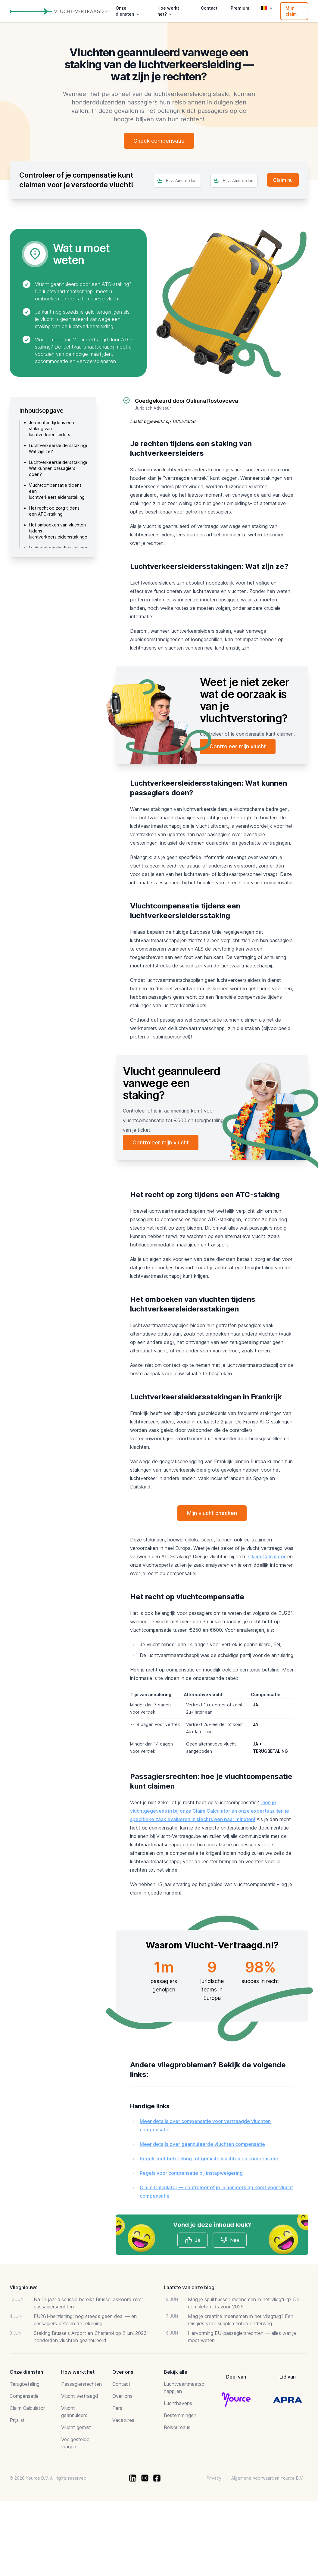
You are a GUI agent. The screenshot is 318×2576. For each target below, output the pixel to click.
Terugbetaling (24, 2384)
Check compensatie (159, 141)
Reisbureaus (177, 2428)
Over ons (122, 2396)
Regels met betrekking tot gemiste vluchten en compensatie (209, 2159)
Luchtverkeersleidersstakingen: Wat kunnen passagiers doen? (60, 468)
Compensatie (24, 2396)
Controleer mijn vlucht (238, 746)
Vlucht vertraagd (79, 2396)
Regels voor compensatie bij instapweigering (191, 2173)
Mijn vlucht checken (212, 1513)
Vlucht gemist (76, 2428)
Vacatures (123, 2420)
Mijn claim (291, 11)
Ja (192, 2240)
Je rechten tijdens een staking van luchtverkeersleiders (51, 428)
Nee (229, 2240)
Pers (117, 2408)
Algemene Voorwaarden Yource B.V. (267, 2478)
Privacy (214, 2478)
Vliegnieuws (23, 2288)
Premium (240, 8)
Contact (209, 8)
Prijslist (17, 2420)
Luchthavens (178, 2404)
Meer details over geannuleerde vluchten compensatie (202, 2144)
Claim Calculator (267, 1557)
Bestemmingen (180, 2416)
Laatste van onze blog (189, 2288)
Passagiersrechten (81, 2384)
